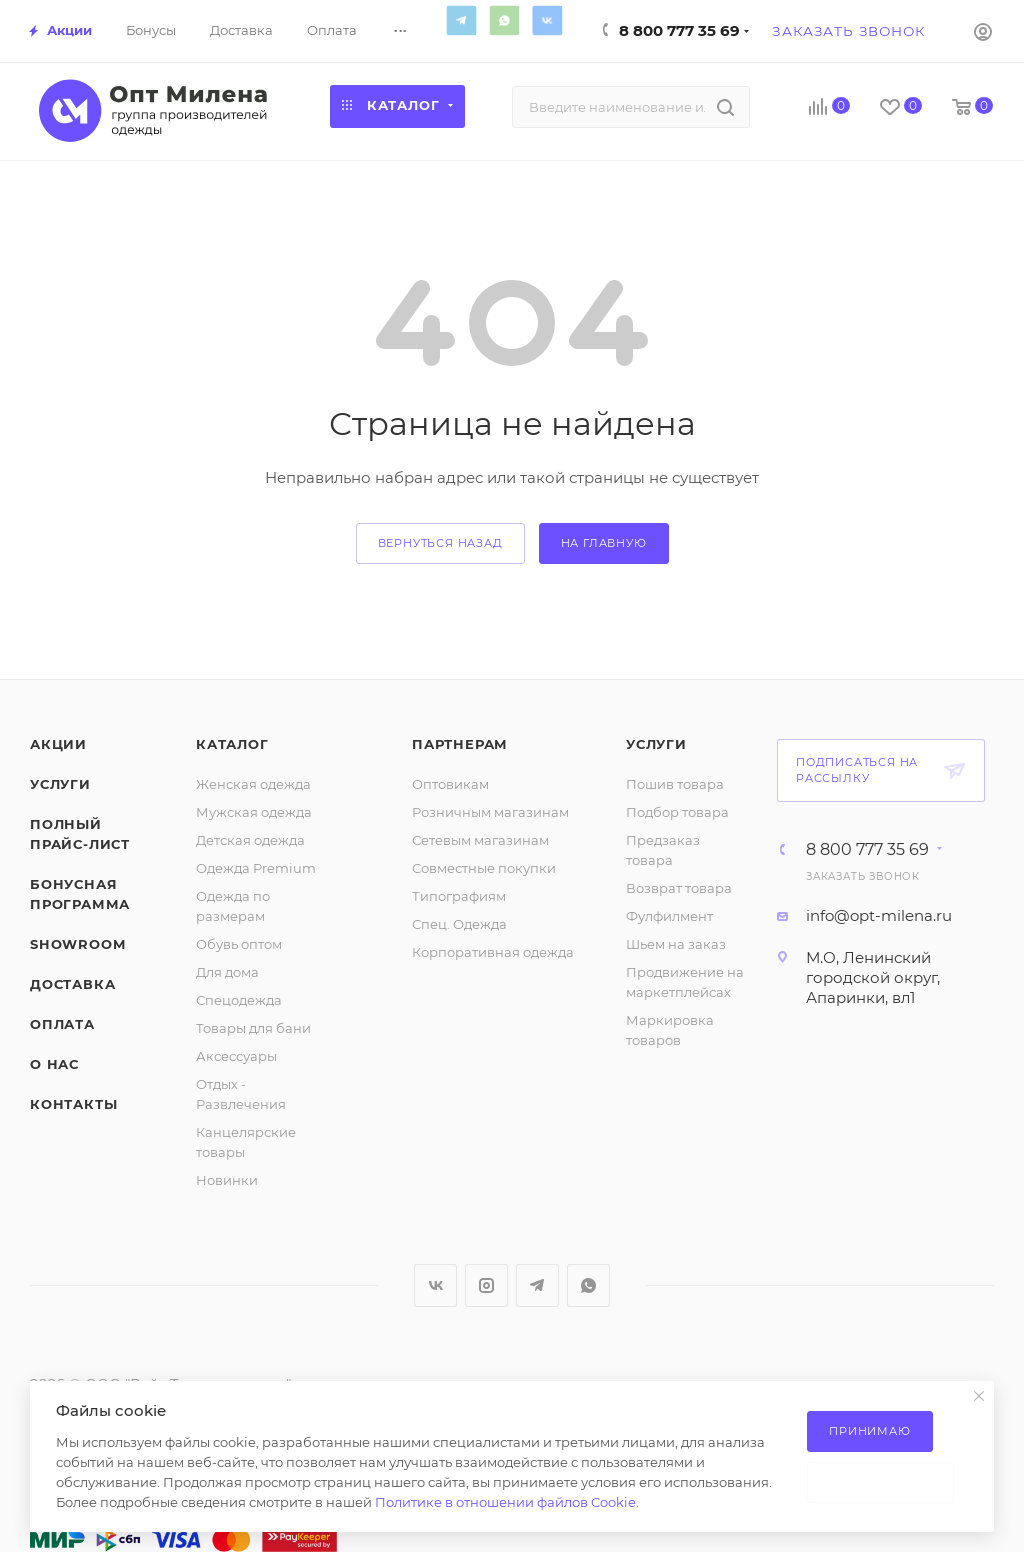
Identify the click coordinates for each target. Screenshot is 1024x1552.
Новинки (227, 1180)
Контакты (73, 1104)
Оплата (62, 1024)
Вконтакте (547, 20)
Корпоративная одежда (493, 952)
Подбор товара (677, 812)
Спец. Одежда (459, 924)
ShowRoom (77, 944)
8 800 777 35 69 (679, 30)
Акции (58, 744)
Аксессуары (236, 1056)
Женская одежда (253, 784)
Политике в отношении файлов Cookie (505, 1502)
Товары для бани (253, 1028)
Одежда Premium (256, 868)
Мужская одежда (254, 812)
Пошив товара (675, 784)
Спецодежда (239, 1000)
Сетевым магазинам (480, 840)
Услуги (60, 784)
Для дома (227, 972)
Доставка (72, 984)
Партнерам (460, 744)
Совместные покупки (484, 868)
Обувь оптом (239, 944)
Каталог (232, 744)
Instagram (486, 1285)
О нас (54, 1064)
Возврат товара (679, 888)
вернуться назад (440, 543)
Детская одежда (250, 840)
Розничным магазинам (490, 812)
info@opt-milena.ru (879, 915)
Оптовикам (450, 784)
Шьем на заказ (676, 944)
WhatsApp (504, 20)
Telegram (461, 20)
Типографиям (459, 896)
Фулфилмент (669, 916)
